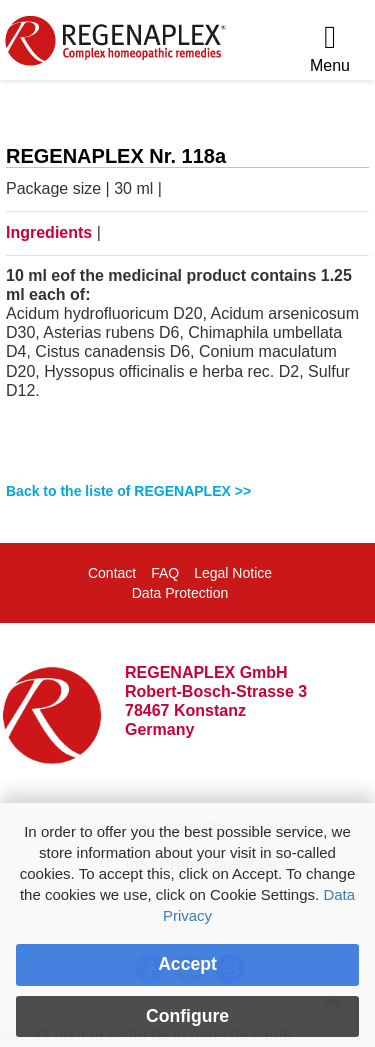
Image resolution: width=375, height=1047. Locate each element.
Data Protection (180, 593)
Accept (187, 964)
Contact (112, 573)
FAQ (165, 573)
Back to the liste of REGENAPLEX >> (128, 491)
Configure (187, 1016)
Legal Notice (233, 573)
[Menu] (330, 49)
